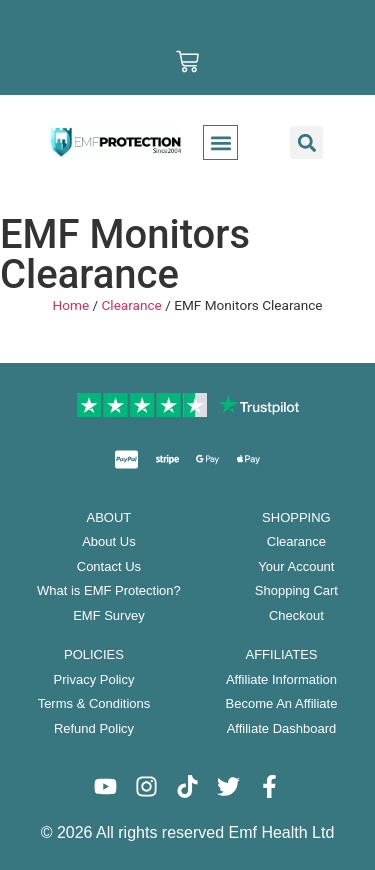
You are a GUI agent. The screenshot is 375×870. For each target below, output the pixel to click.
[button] (220, 142)
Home (71, 305)
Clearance (131, 305)
